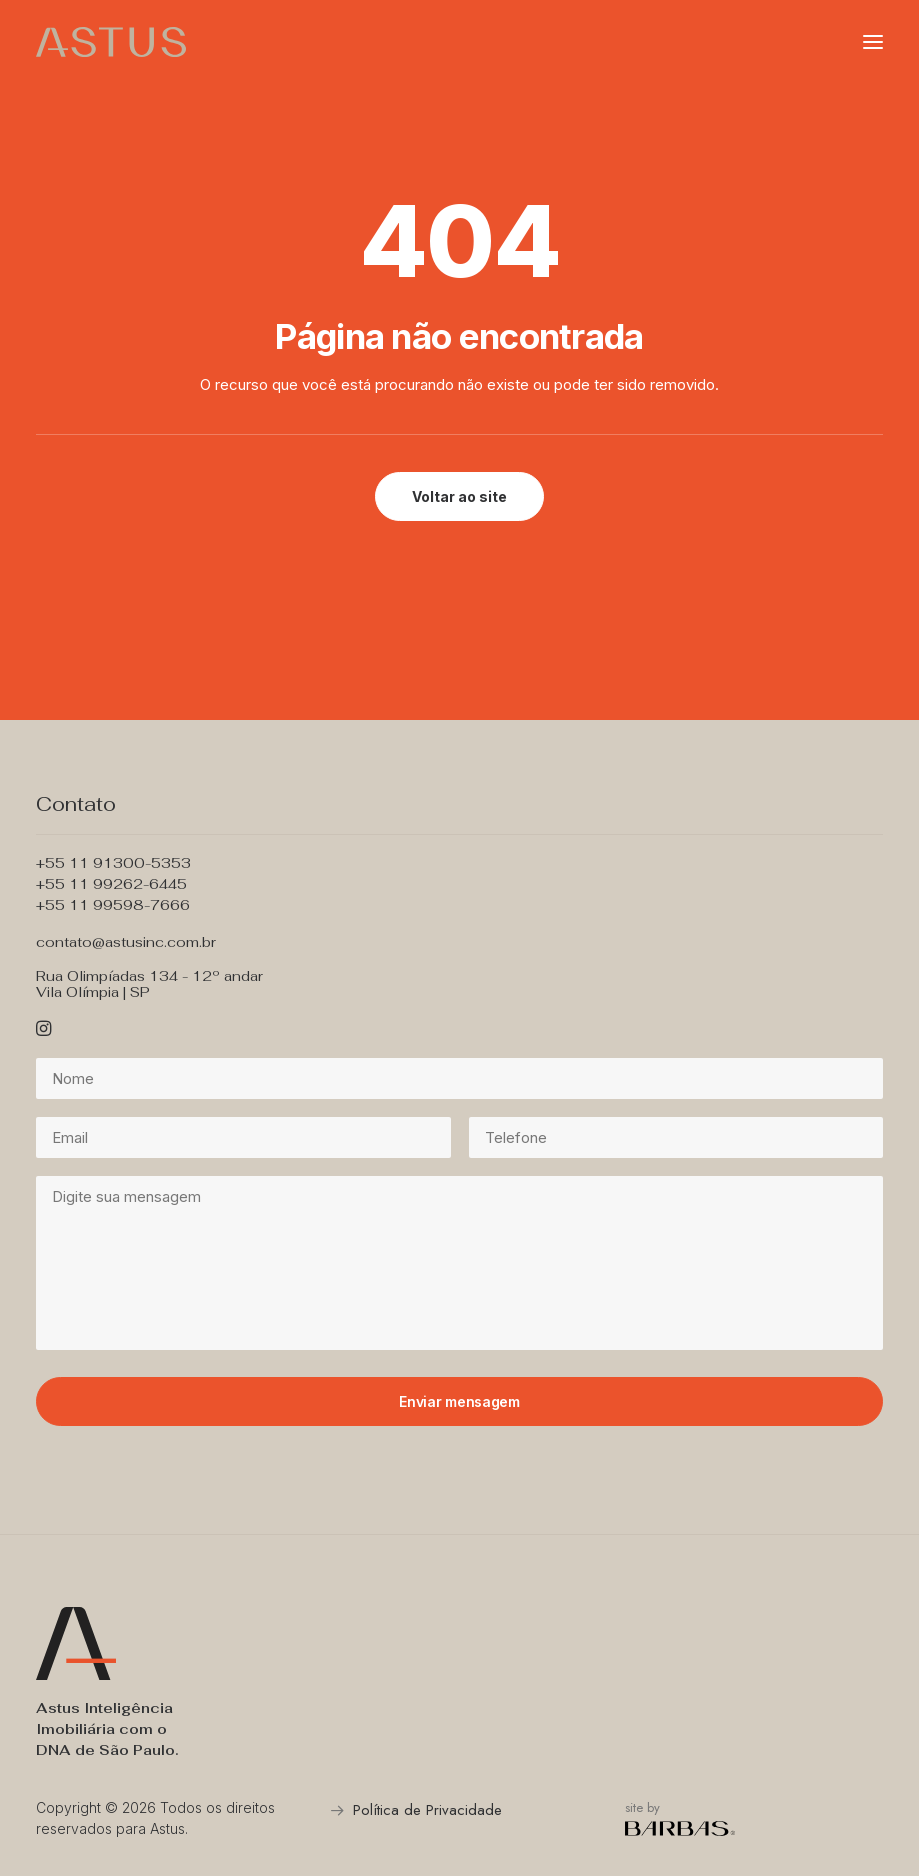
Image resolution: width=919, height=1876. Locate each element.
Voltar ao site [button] (459, 496)
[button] (873, 42)
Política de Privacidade (427, 1810)
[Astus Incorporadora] (111, 42)
